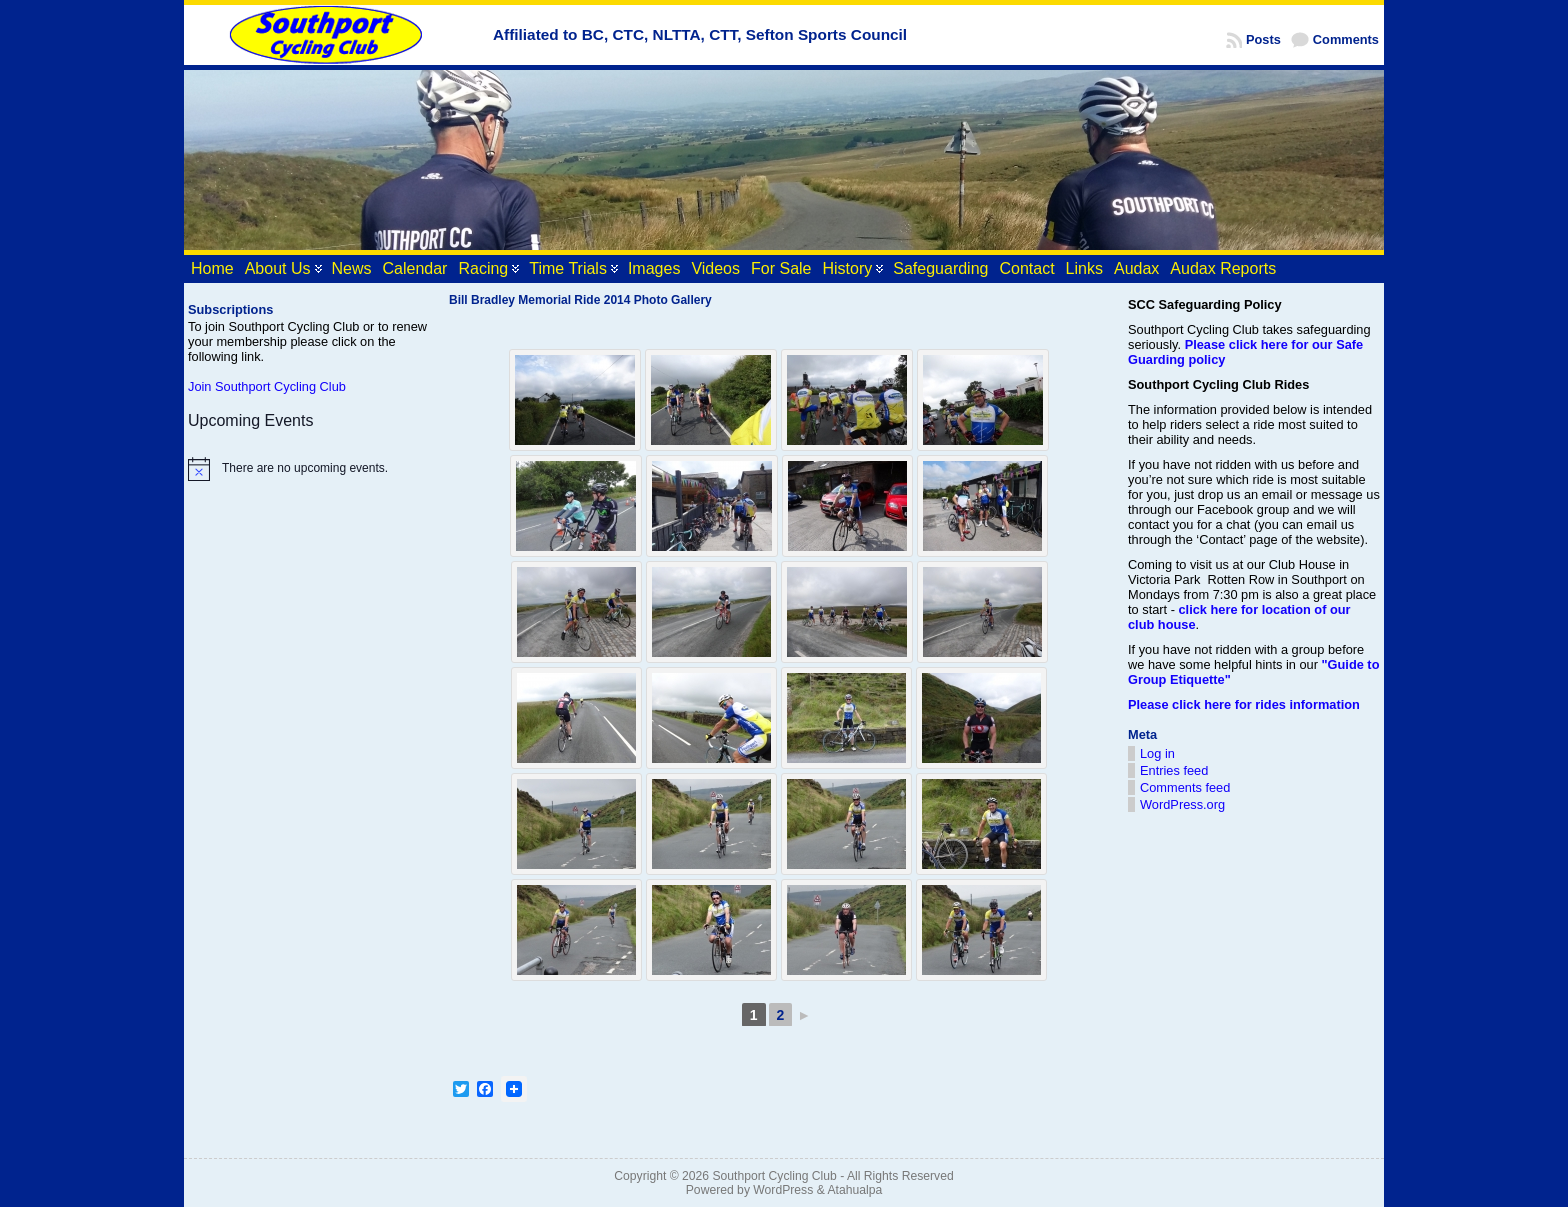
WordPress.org (1182, 804)
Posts (1263, 39)
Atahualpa (854, 1190)
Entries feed (1174, 770)
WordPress (783, 1190)
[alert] (309, 469)
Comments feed (1185, 787)
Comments (1346, 39)
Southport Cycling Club (774, 1176)
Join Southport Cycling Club (267, 386)
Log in (1157, 753)
